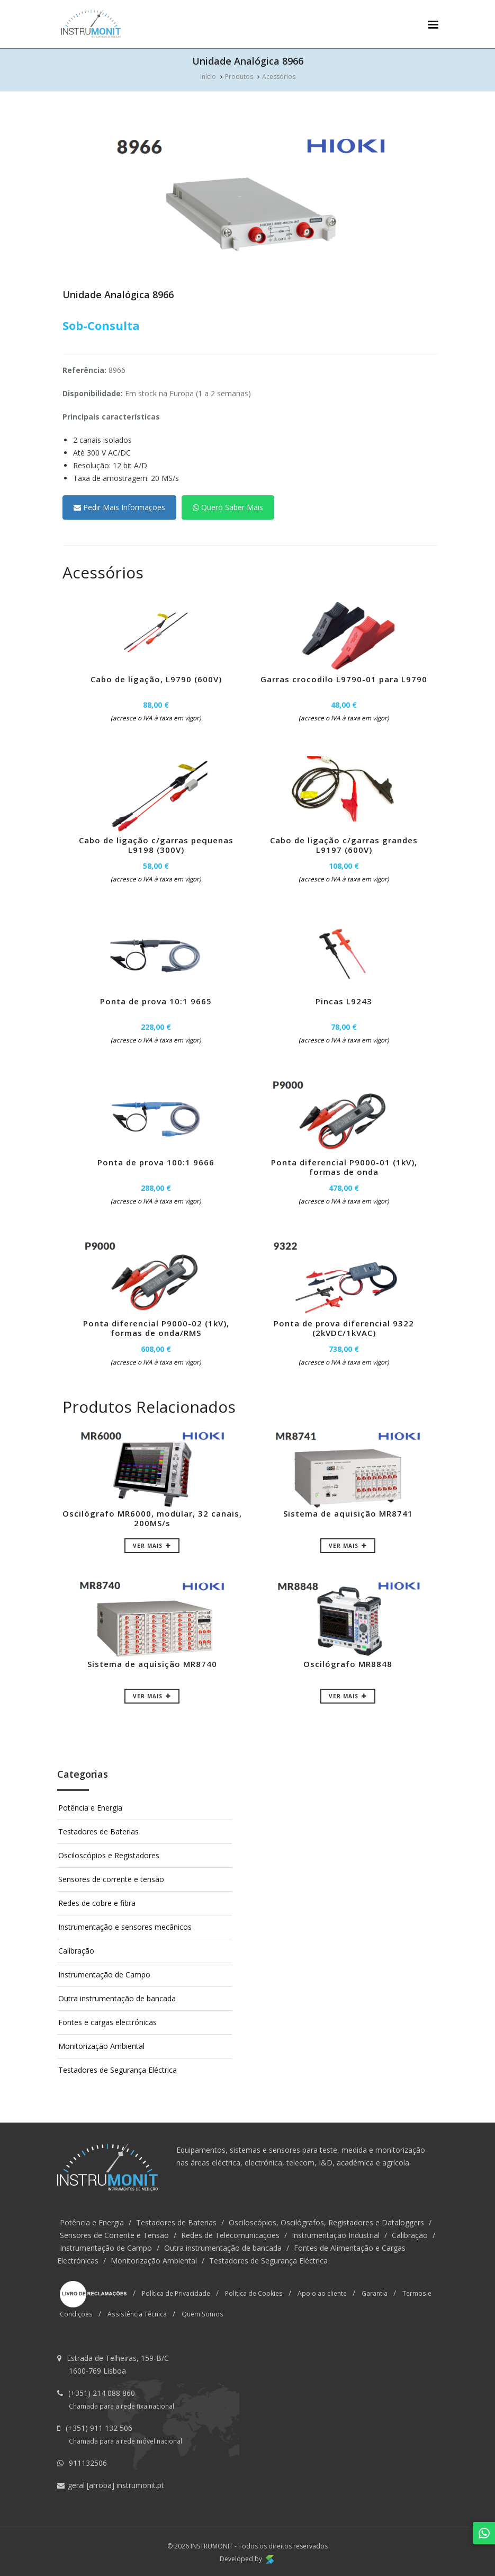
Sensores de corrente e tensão (111, 1879)
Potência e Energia (90, 1808)
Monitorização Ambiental (101, 2046)
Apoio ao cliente (322, 2292)
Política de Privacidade (176, 2292)
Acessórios (278, 76)
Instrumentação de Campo (104, 1974)
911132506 (88, 2463)
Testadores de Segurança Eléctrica (117, 2070)
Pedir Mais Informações (119, 507)
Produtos (239, 76)
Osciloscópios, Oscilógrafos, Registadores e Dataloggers (326, 2222)
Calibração (76, 1951)
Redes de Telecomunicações (230, 2235)
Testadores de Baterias (98, 1831)
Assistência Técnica (137, 2314)
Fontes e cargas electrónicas (107, 2022)
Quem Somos (202, 2314)
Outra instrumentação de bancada (117, 1998)
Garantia (375, 2292)
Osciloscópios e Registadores (108, 1855)
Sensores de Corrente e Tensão (114, 2235)
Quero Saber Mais (228, 507)
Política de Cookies (254, 2292)
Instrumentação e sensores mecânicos (125, 1927)
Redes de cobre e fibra (97, 1903)
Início (208, 76)
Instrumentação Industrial (336, 2235)
